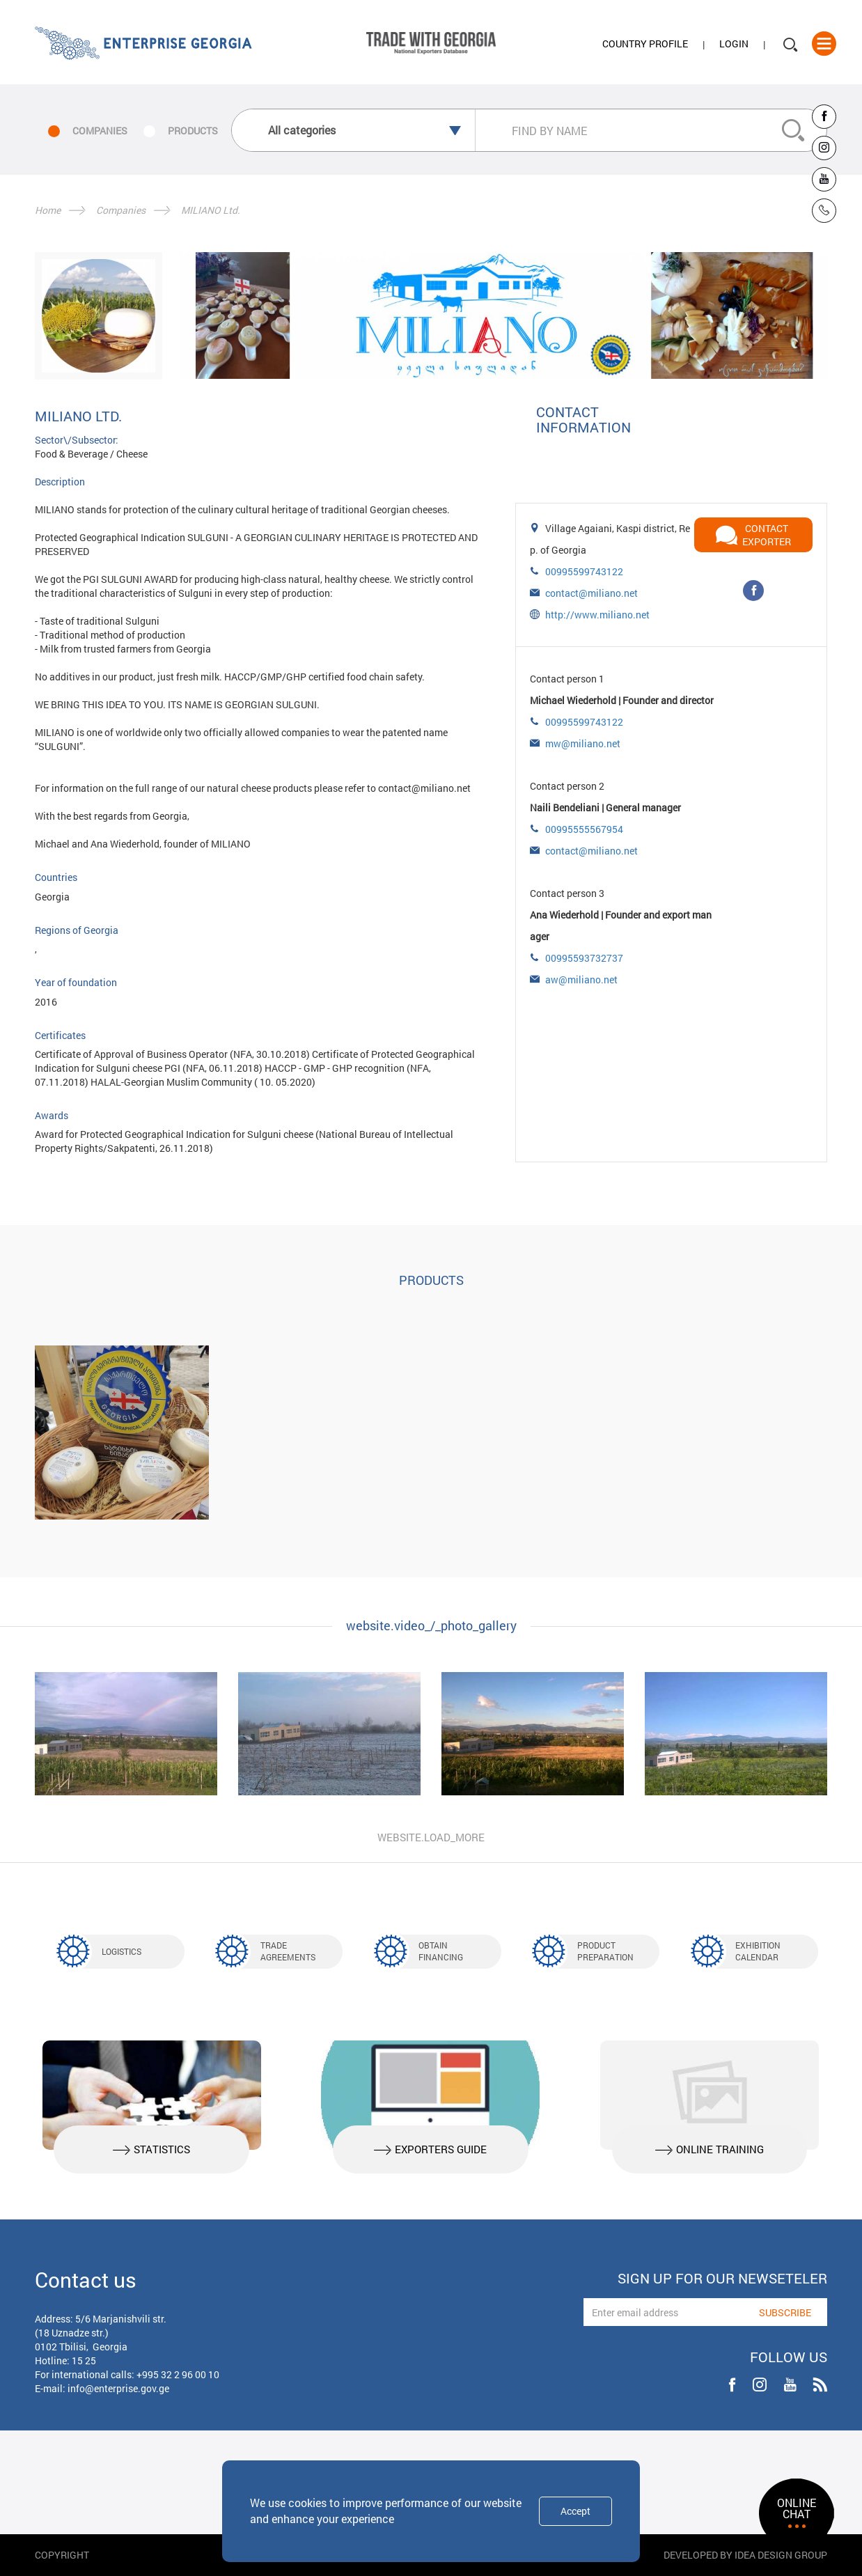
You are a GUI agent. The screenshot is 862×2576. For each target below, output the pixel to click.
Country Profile (645, 44)
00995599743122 (584, 571)
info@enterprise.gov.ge (118, 2388)
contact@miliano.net (591, 593)
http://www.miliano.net (597, 614)
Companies (121, 210)
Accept (575, 2511)
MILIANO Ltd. (210, 210)
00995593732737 (584, 958)
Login (734, 44)
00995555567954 (584, 829)
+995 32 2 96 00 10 (177, 2374)
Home (48, 210)
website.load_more (431, 1837)
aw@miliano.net (581, 979)
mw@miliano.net (582, 743)
